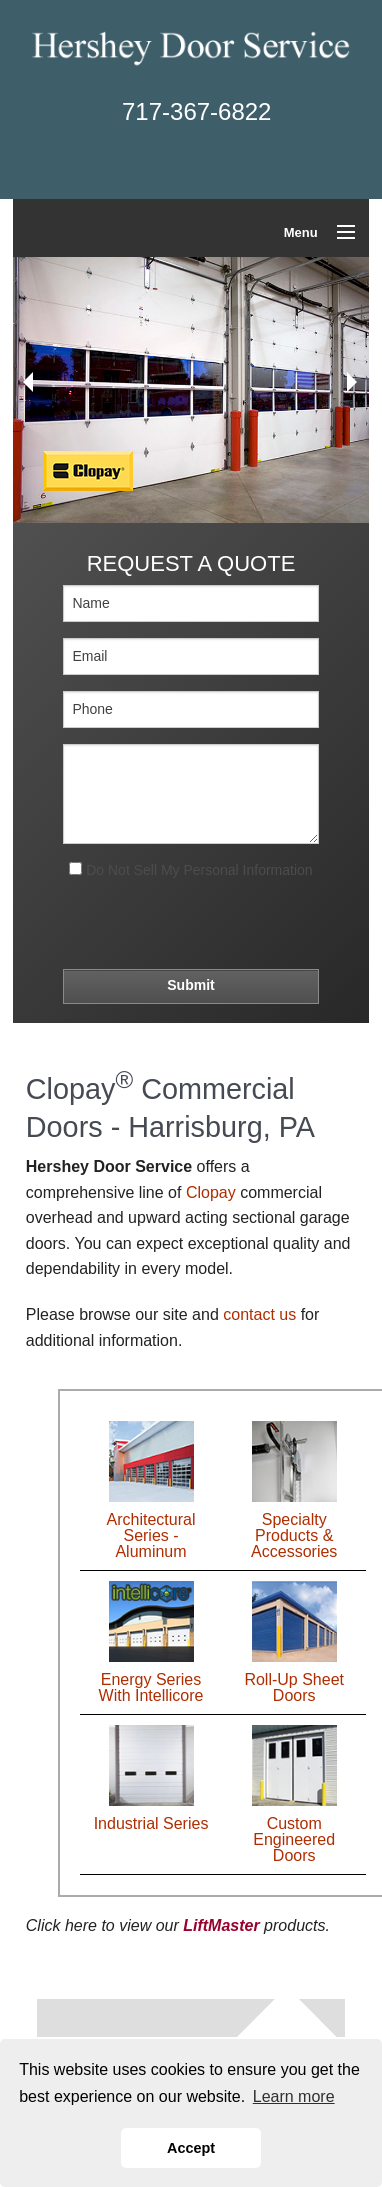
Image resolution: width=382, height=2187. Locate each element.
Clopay (211, 1192)
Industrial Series (151, 1823)
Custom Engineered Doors (294, 1839)
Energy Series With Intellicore (151, 1687)
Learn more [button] (294, 2096)
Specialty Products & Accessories (294, 1535)
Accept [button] (191, 2148)
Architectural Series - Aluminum (151, 1535)
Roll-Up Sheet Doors (294, 1687)
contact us (259, 1314)
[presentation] (184, 922)
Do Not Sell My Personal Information (190, 870)
